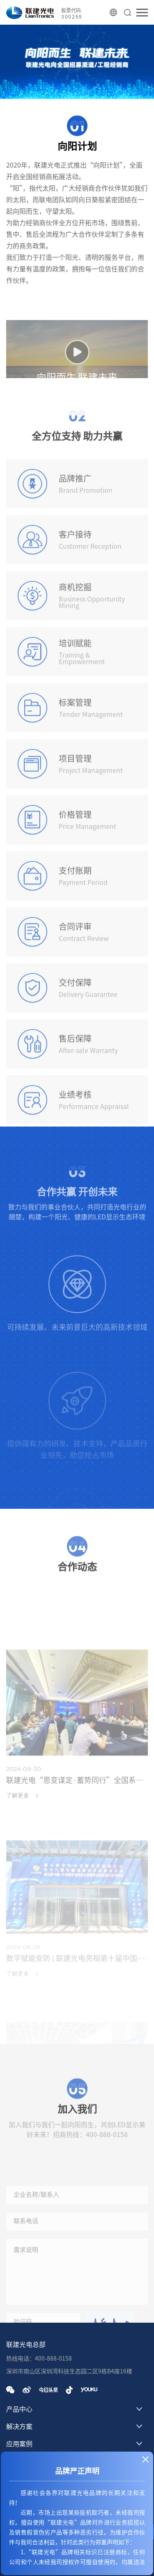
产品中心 (19, 2409)
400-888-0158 (107, 2150)
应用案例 (19, 2443)
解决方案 (19, 2426)
